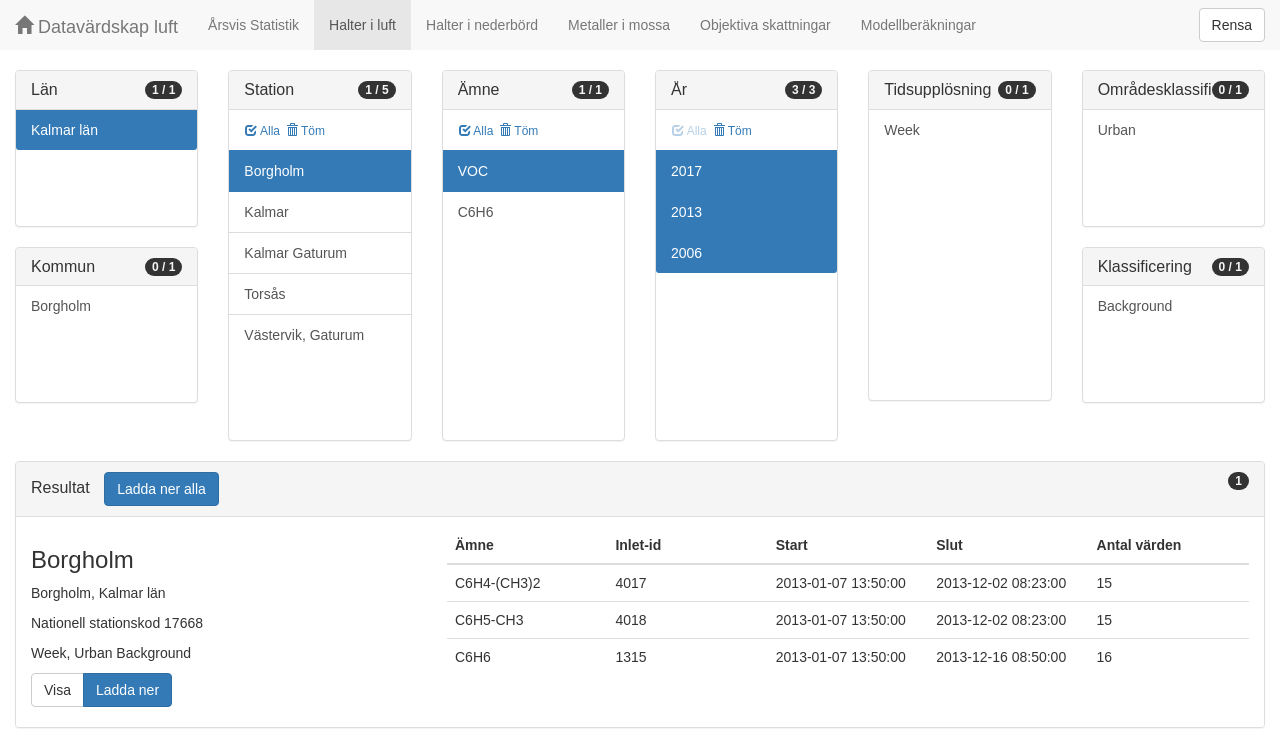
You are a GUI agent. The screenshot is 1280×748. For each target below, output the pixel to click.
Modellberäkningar (918, 25)
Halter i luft (362, 25)
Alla (262, 131)
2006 (686, 253)
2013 (686, 212)
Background (1135, 306)
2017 (686, 171)
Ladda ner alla (161, 489)
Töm (305, 131)
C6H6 (476, 212)
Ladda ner (127, 690)
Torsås (264, 294)
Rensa (1232, 25)
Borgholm (61, 306)
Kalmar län (64, 130)
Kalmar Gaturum (295, 253)
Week (902, 130)
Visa (57, 690)
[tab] (640, 489)
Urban (1117, 130)
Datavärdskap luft (96, 26)
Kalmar (266, 212)
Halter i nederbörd (482, 25)
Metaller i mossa (619, 25)
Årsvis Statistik (253, 25)
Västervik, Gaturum (304, 335)
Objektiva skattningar (765, 25)
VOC (473, 171)
